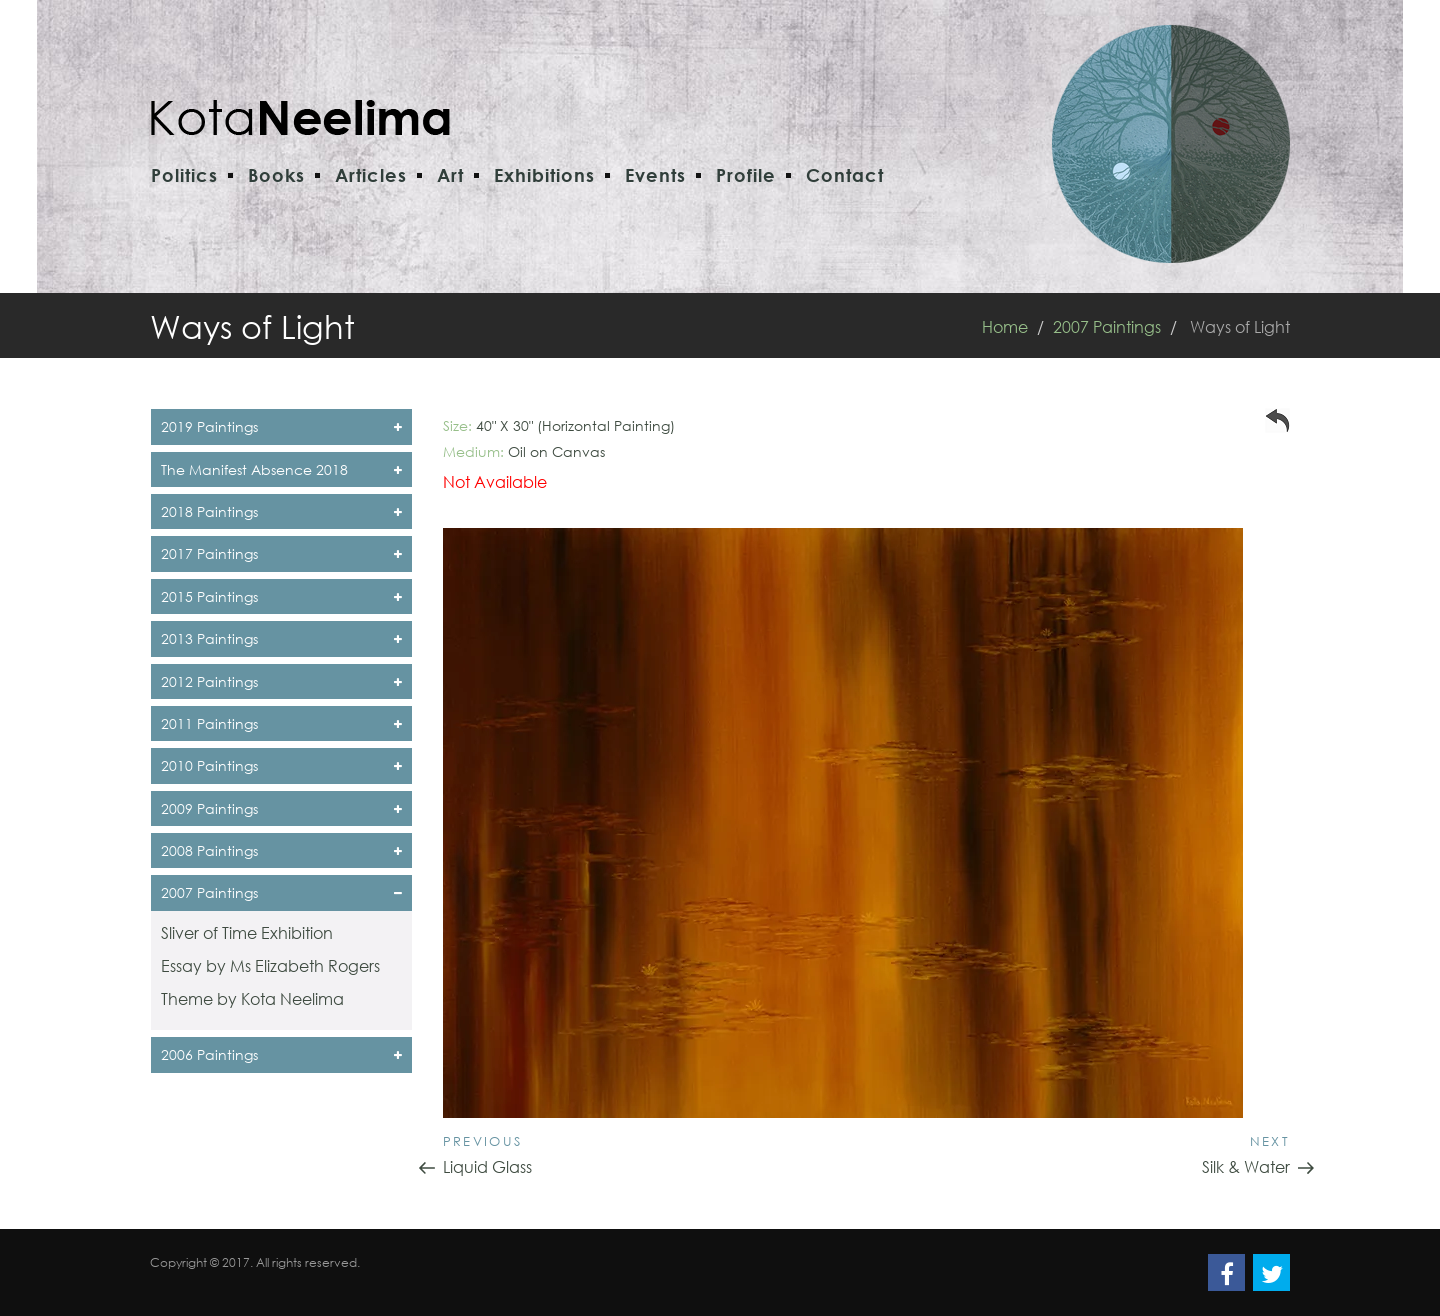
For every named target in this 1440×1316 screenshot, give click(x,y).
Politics (184, 175)
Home (1005, 326)
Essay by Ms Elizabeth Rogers (270, 965)
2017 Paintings (281, 553)
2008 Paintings (281, 850)
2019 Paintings (281, 426)
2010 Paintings (281, 765)
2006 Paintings (281, 1054)
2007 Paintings (1107, 326)
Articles (371, 175)
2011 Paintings (281, 723)
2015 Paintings (281, 596)
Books (276, 175)
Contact (845, 175)
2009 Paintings (281, 808)
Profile (746, 175)
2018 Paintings (281, 511)
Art (450, 175)
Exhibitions (544, 175)
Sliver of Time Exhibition (247, 932)
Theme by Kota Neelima (252, 998)
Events (655, 175)
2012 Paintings (281, 681)
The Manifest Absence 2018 (281, 469)
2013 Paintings (281, 638)
